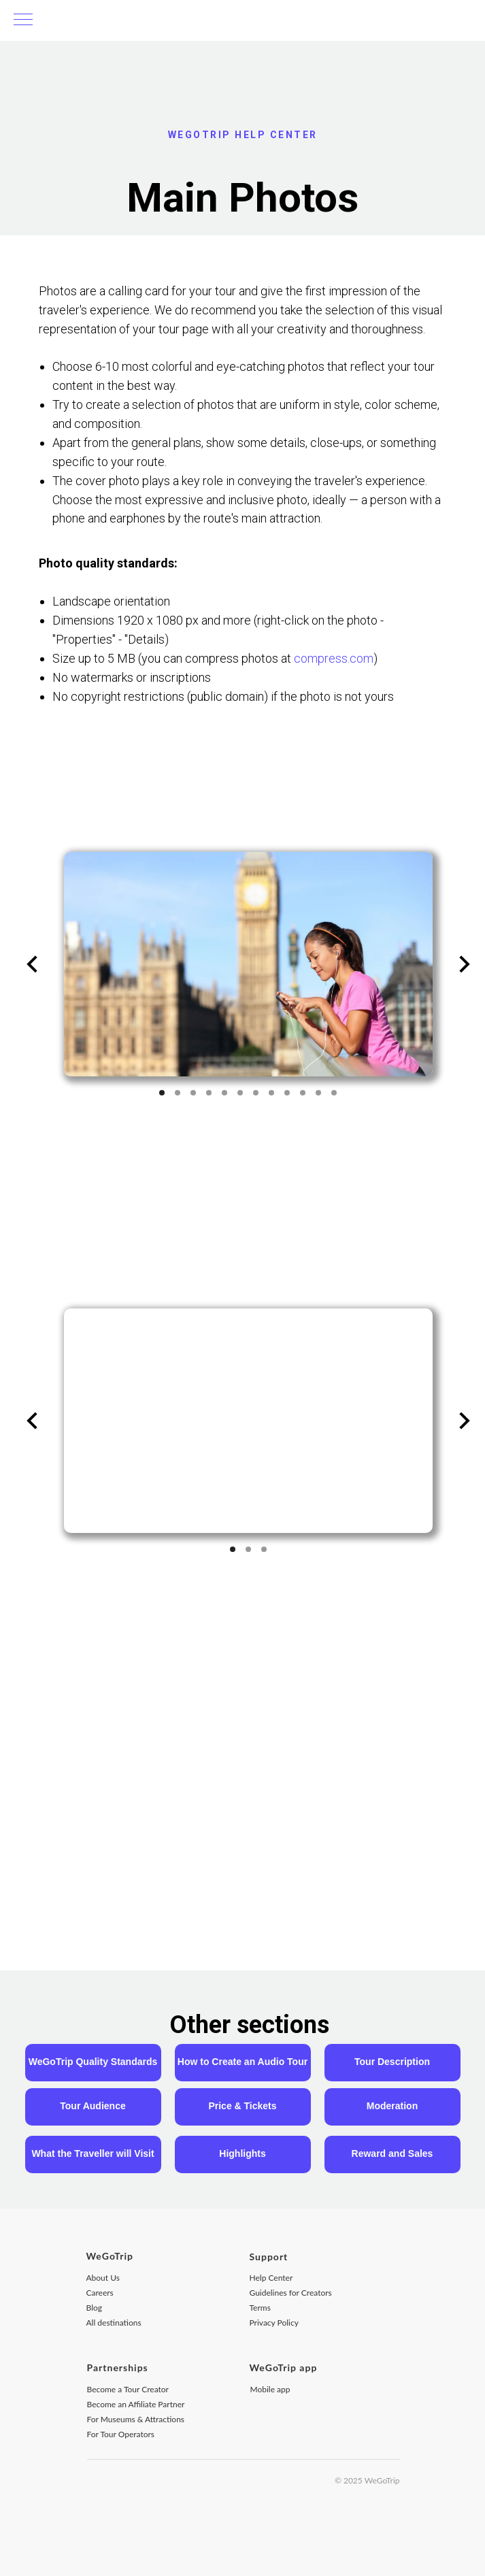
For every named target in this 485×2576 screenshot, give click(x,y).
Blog (94, 2307)
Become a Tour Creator (128, 2389)
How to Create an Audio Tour (242, 2061)
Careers (100, 2293)
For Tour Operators (121, 2434)
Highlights (242, 2153)
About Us (103, 2278)
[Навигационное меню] (23, 20)
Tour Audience (92, 2105)
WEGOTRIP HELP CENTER (243, 134)
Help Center (271, 2278)
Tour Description (392, 2061)
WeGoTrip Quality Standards (93, 2061)
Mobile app (270, 2389)
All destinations (113, 2322)
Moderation (392, 2105)
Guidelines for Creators (291, 2293)
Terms (260, 2307)
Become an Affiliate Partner (136, 2404)
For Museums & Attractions (136, 2419)
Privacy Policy (274, 2322)
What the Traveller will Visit (92, 2153)
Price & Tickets (242, 2105)
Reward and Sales (392, 2153)
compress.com (333, 658)
